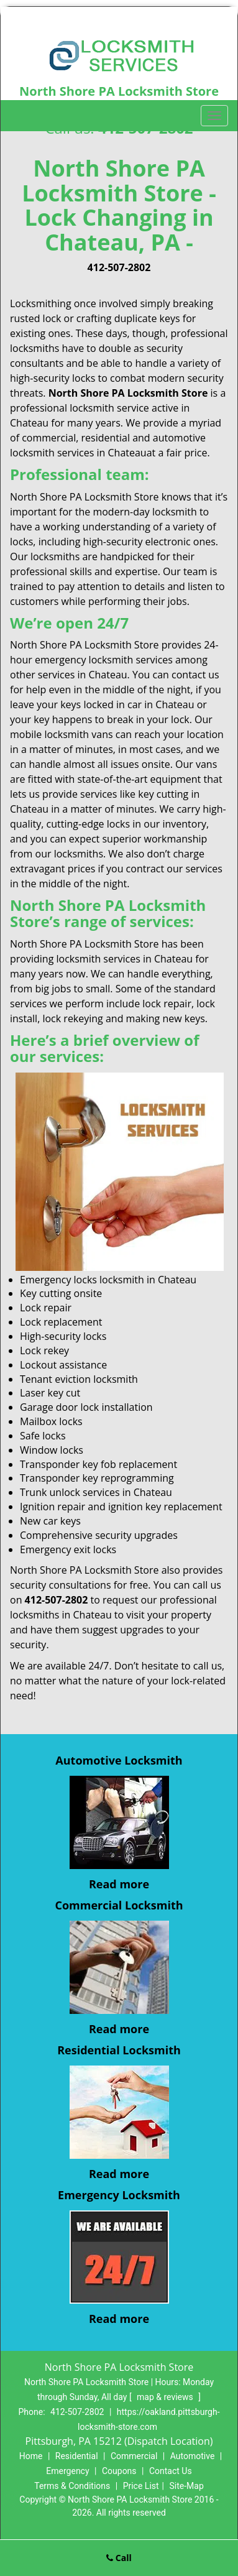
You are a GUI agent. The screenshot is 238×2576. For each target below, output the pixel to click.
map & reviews (166, 2397)
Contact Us (170, 2471)
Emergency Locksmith (119, 2194)
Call (119, 2558)
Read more (119, 1884)
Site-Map (187, 2486)
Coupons (119, 2471)
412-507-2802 (119, 267)
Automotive (192, 2456)
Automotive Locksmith (118, 1760)
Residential (76, 2456)
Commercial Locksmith (119, 1905)
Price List (141, 2486)
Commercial (134, 2456)
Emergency (67, 2471)
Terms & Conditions (72, 2486)
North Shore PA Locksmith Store (128, 393)
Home (31, 2456)
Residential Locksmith (119, 2050)
